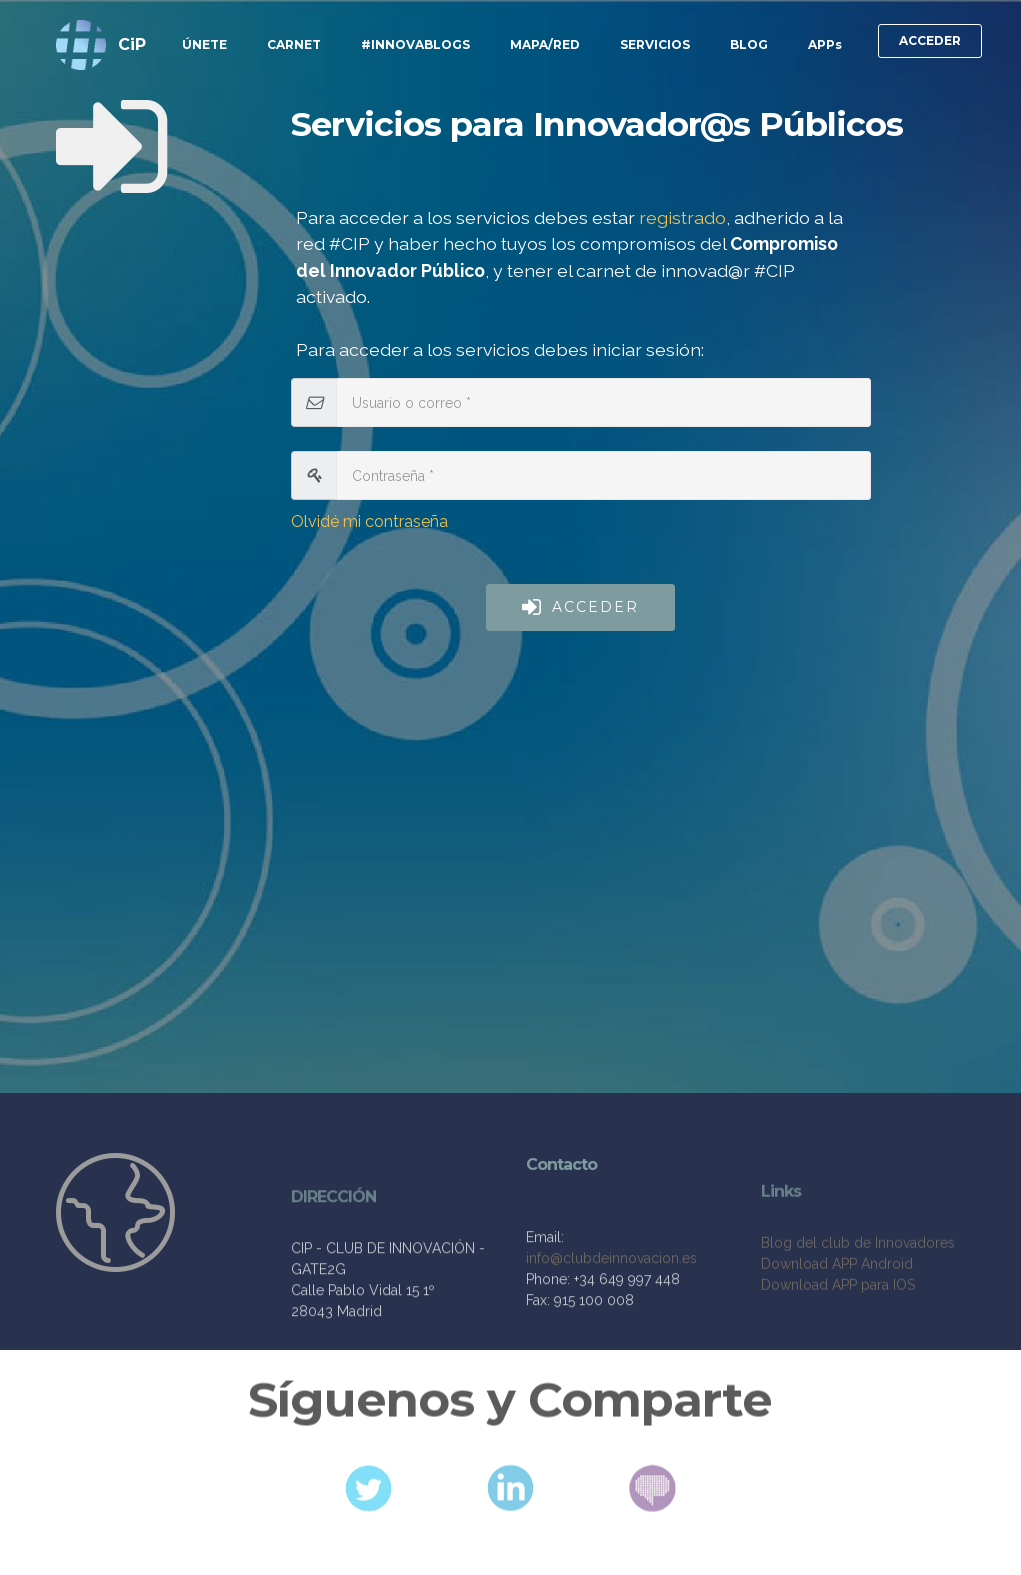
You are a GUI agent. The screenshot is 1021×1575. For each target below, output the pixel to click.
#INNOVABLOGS (415, 44)
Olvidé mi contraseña (369, 521)
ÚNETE (204, 44)
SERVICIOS (655, 44)
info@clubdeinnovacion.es (611, 1293)
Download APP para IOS (838, 1331)
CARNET (294, 44)
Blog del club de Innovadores (858, 1289)
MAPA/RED (545, 44)
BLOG (749, 44)
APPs (825, 44)
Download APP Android (837, 1310)
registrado (682, 217)
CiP (132, 44)
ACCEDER (930, 40)
